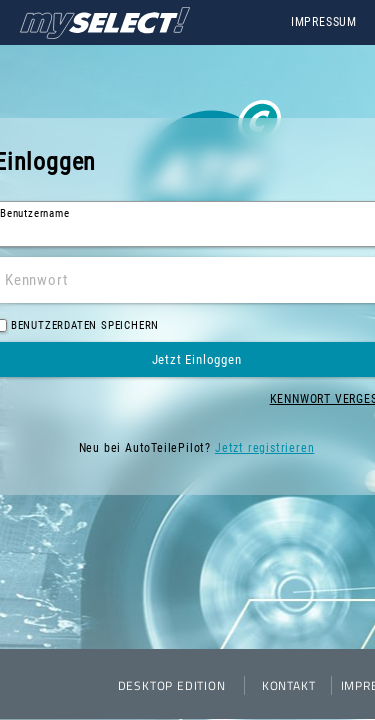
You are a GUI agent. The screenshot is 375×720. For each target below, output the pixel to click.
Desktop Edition (172, 685)
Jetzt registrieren (264, 448)
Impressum (324, 22)
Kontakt (289, 685)
